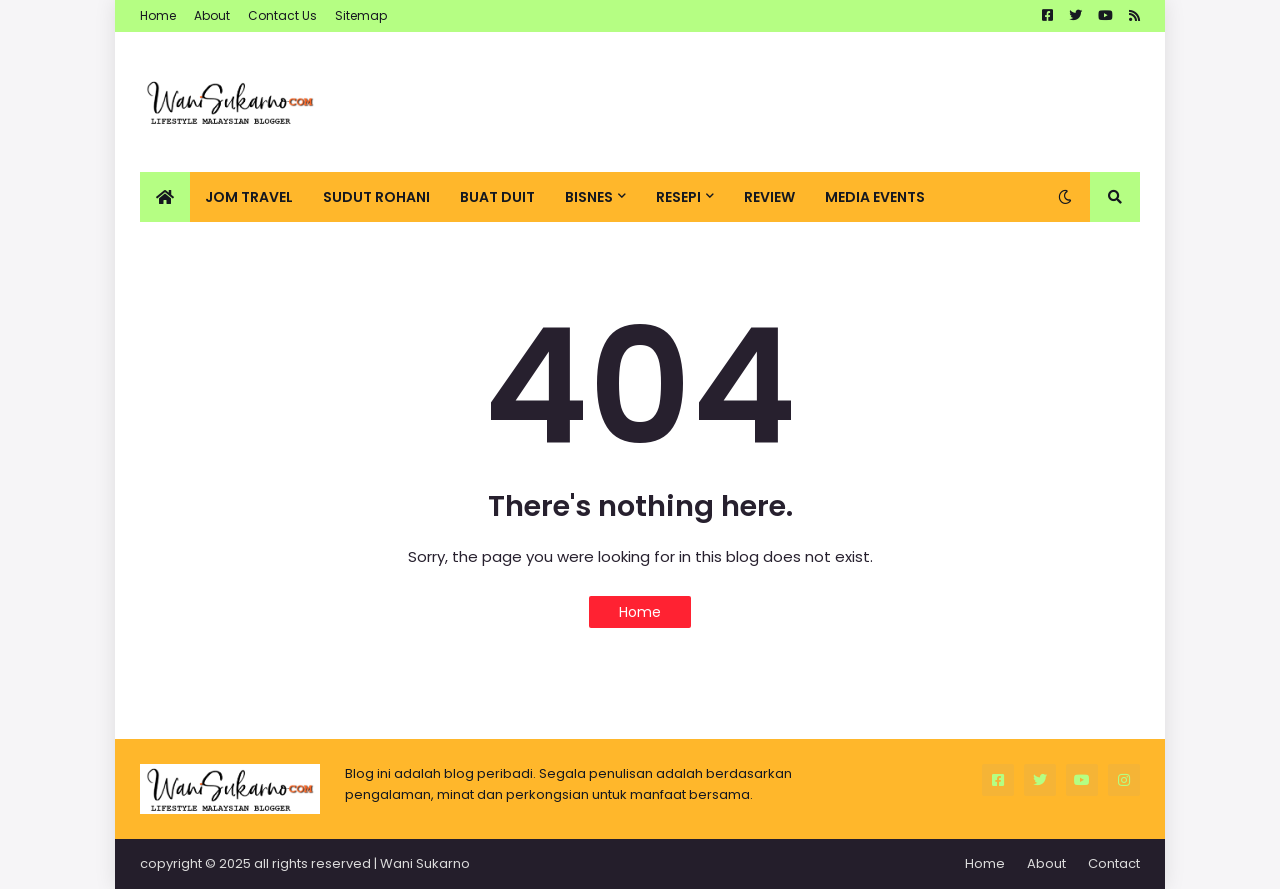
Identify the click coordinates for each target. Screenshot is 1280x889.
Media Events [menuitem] (875, 197)
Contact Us (282, 15)
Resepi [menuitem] (678, 197)
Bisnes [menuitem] (589, 197)
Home (158, 15)
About (212, 15)
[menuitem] (165, 197)
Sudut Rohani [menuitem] (376, 197)
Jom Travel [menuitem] (249, 197)
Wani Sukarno (425, 863)
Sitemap (361, 15)
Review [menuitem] (769, 197)
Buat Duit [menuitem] (497, 197)
